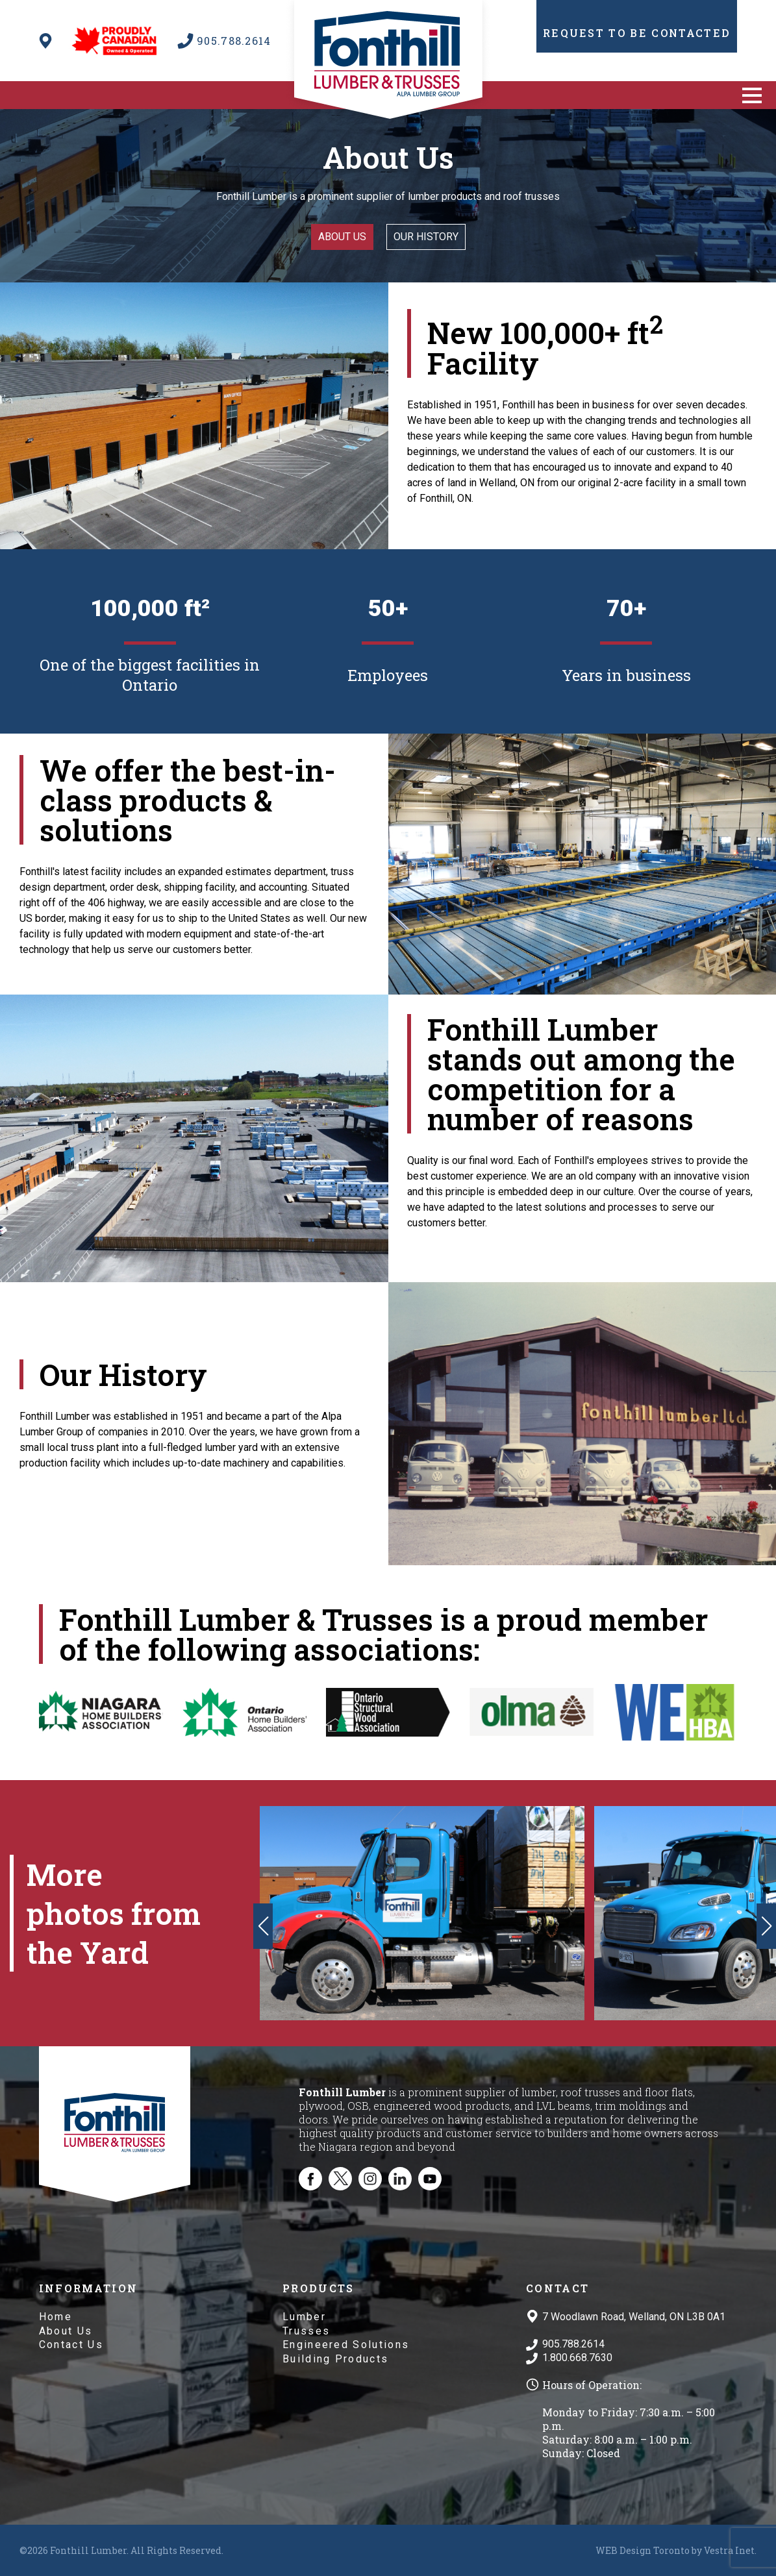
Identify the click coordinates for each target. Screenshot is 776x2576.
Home (55, 2316)
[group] (422, 1913)
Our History (426, 236)
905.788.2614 (573, 2344)
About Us (66, 2331)
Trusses (306, 2331)
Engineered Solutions (345, 2344)
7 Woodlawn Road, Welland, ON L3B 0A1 (633, 2316)
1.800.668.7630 (577, 2357)
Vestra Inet (729, 2550)
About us (342, 236)
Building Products (335, 2359)
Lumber (304, 2316)
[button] (752, 95)
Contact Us (71, 2344)
